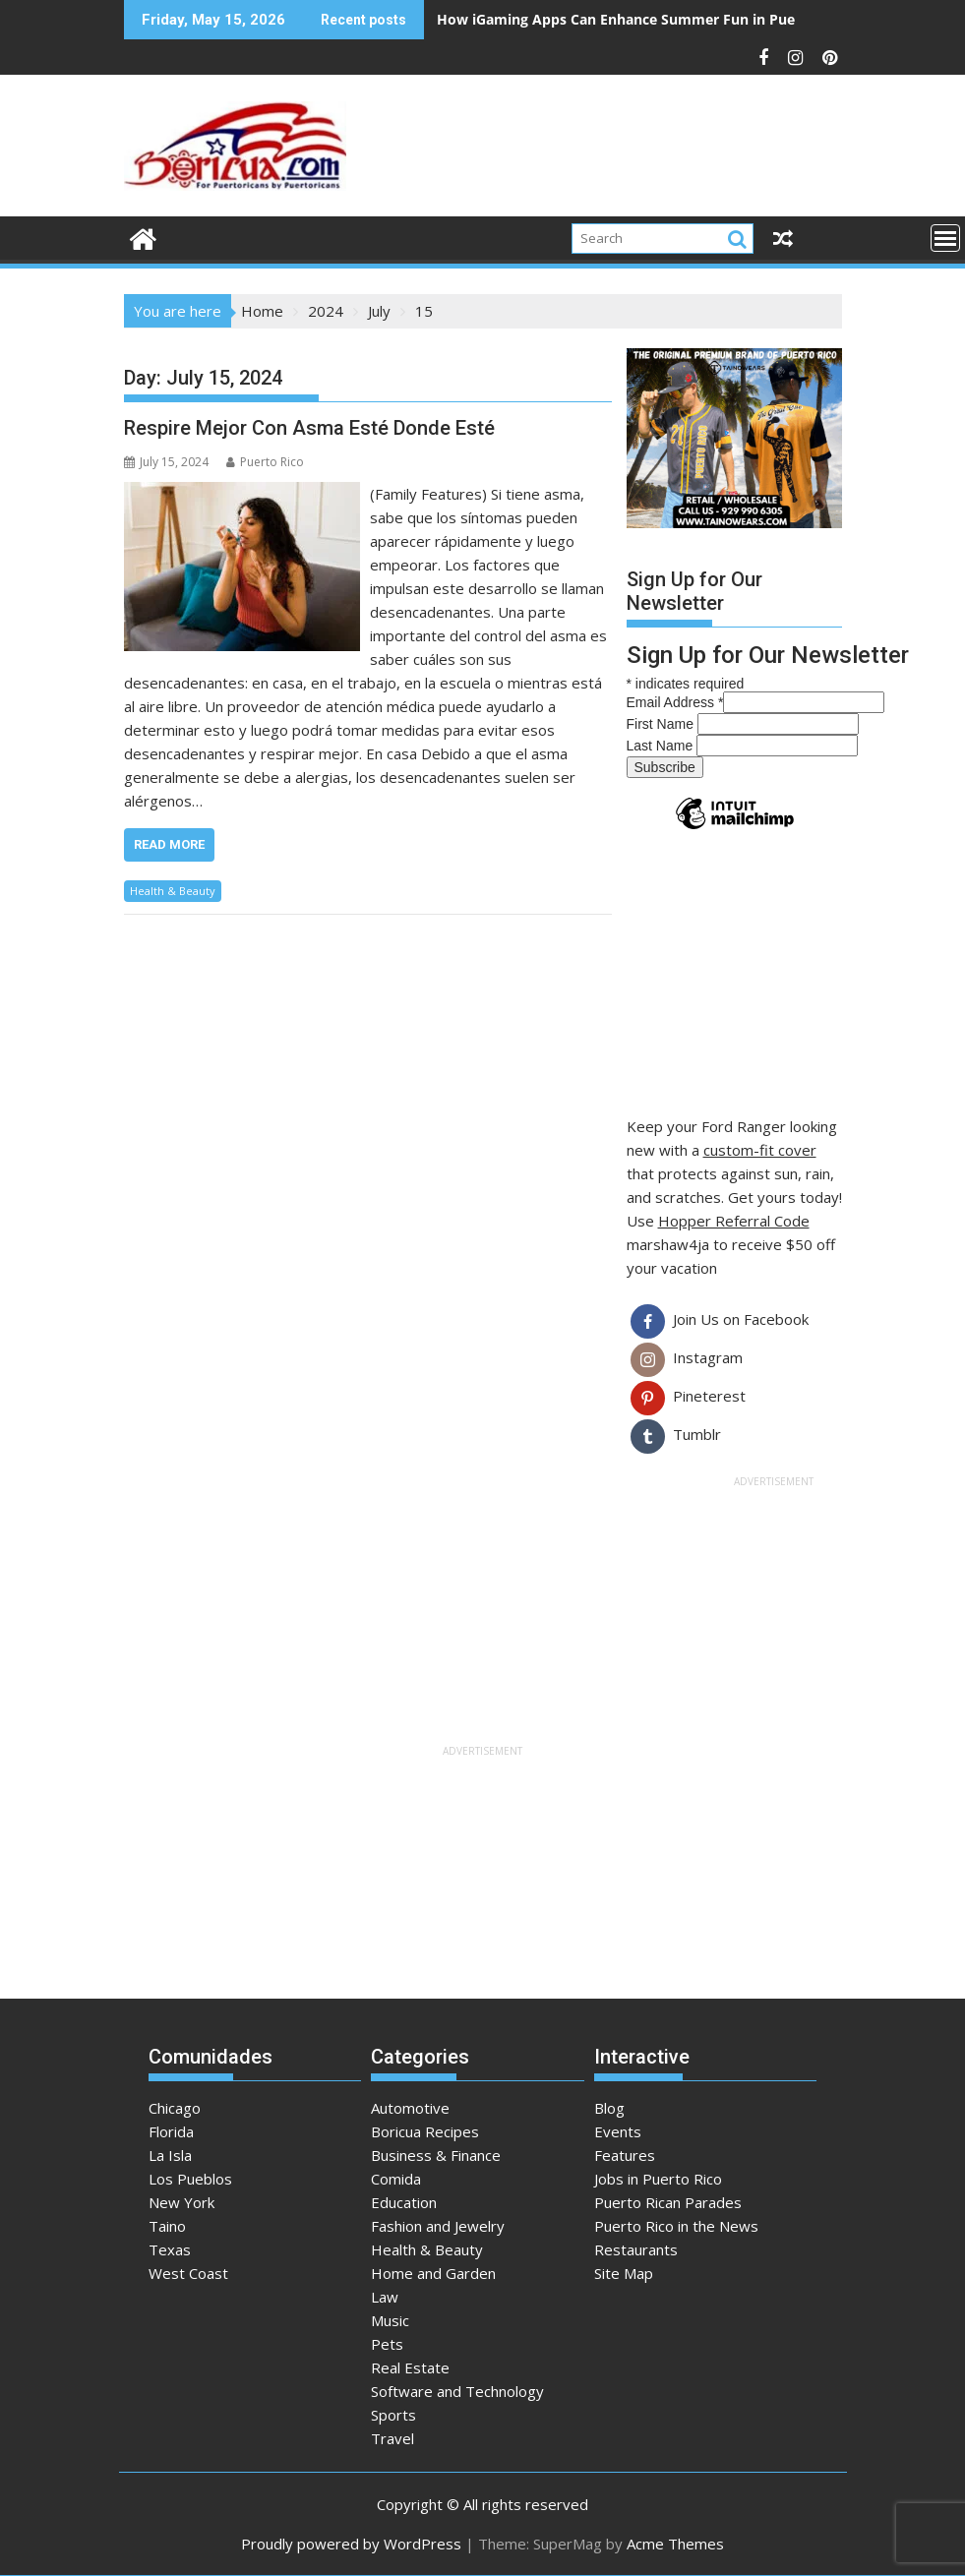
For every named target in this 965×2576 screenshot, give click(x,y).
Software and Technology (457, 2391)
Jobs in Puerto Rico (658, 2178)
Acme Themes (675, 2543)
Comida (396, 2178)
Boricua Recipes (425, 2131)
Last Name (662, 745)
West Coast (188, 2273)
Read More (169, 844)
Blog (609, 2108)
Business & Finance (436, 2155)
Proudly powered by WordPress (351, 2543)
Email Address (675, 702)
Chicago (175, 2108)
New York (181, 2202)
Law (384, 2296)
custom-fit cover (759, 1150)
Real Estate (410, 2367)
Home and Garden (433, 2273)
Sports (393, 2415)
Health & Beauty (172, 890)
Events (617, 2131)
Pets (387, 2344)
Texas (170, 2249)
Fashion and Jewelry (438, 2226)
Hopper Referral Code (734, 1220)
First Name (662, 724)
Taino (167, 2226)
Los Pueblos (190, 2178)
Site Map (623, 2273)
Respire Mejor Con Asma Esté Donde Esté (309, 428)
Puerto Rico (265, 461)
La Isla (170, 2155)
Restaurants (636, 2249)
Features (624, 2155)
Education (404, 2202)
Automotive (410, 2108)
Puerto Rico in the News (676, 2226)
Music (390, 2320)
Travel (392, 2438)
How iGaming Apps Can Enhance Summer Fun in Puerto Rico (642, 19)
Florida (171, 2131)
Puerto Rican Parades (668, 2202)
